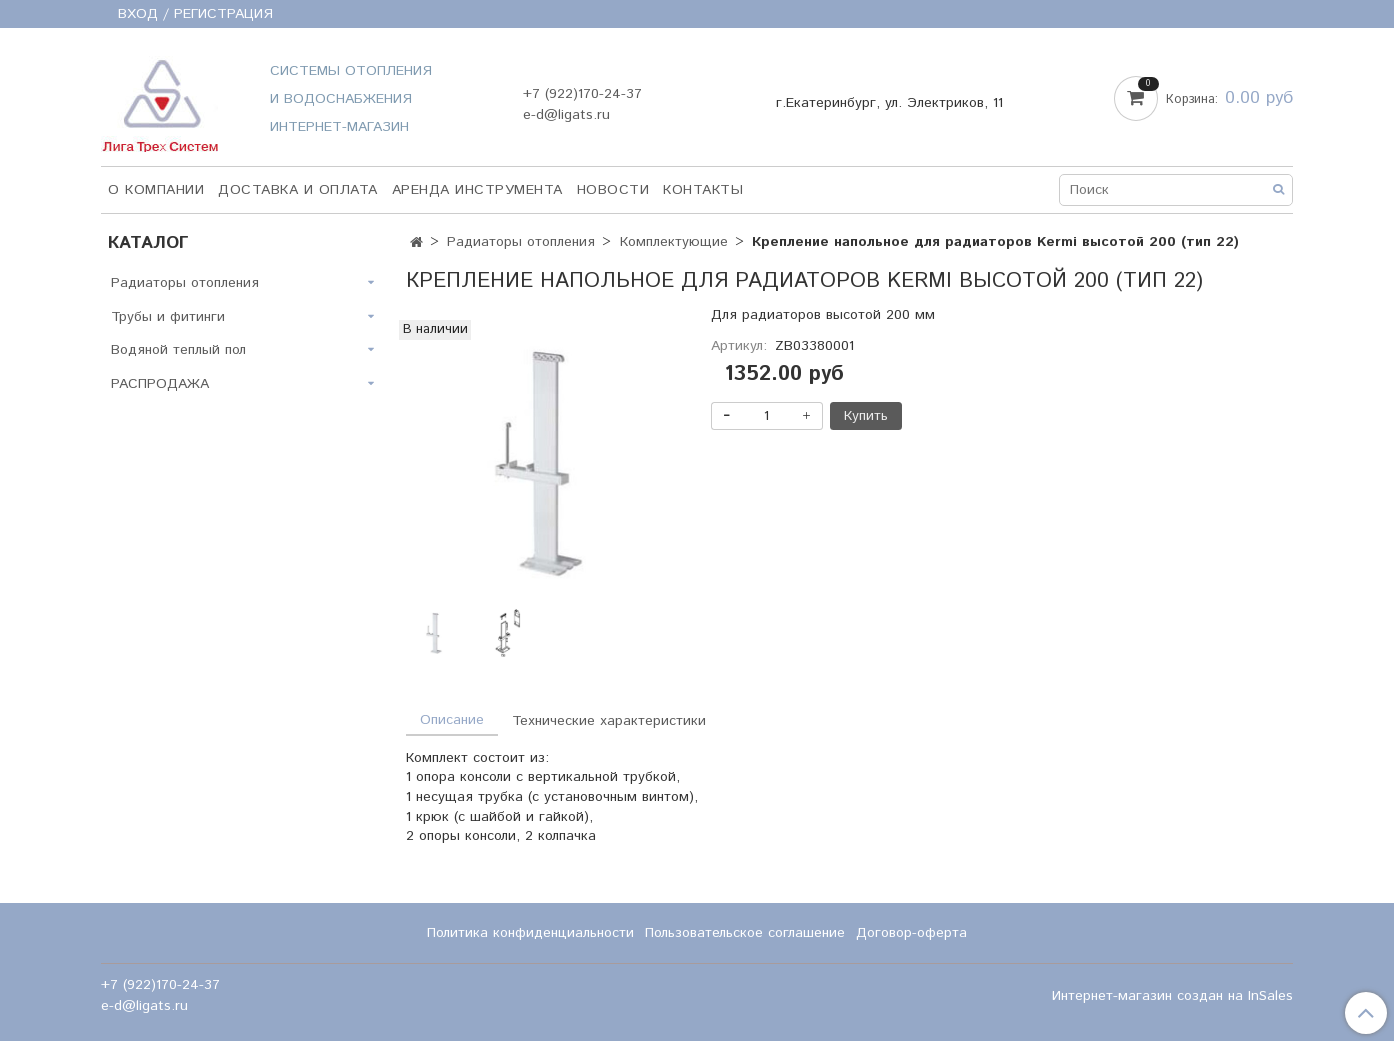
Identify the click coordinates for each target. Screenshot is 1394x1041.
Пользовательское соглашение (745, 933)
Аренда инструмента (477, 190)
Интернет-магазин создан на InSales (1172, 996)
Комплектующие (674, 242)
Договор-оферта (911, 933)
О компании (156, 190)
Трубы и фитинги (168, 317)
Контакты (703, 190)
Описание (452, 720)
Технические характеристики (609, 721)
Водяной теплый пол (178, 350)
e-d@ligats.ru (566, 115)
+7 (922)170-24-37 (582, 94)
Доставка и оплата (298, 190)
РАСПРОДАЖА (160, 384)
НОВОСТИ (613, 190)
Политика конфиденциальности (530, 933)
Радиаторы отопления (521, 242)
